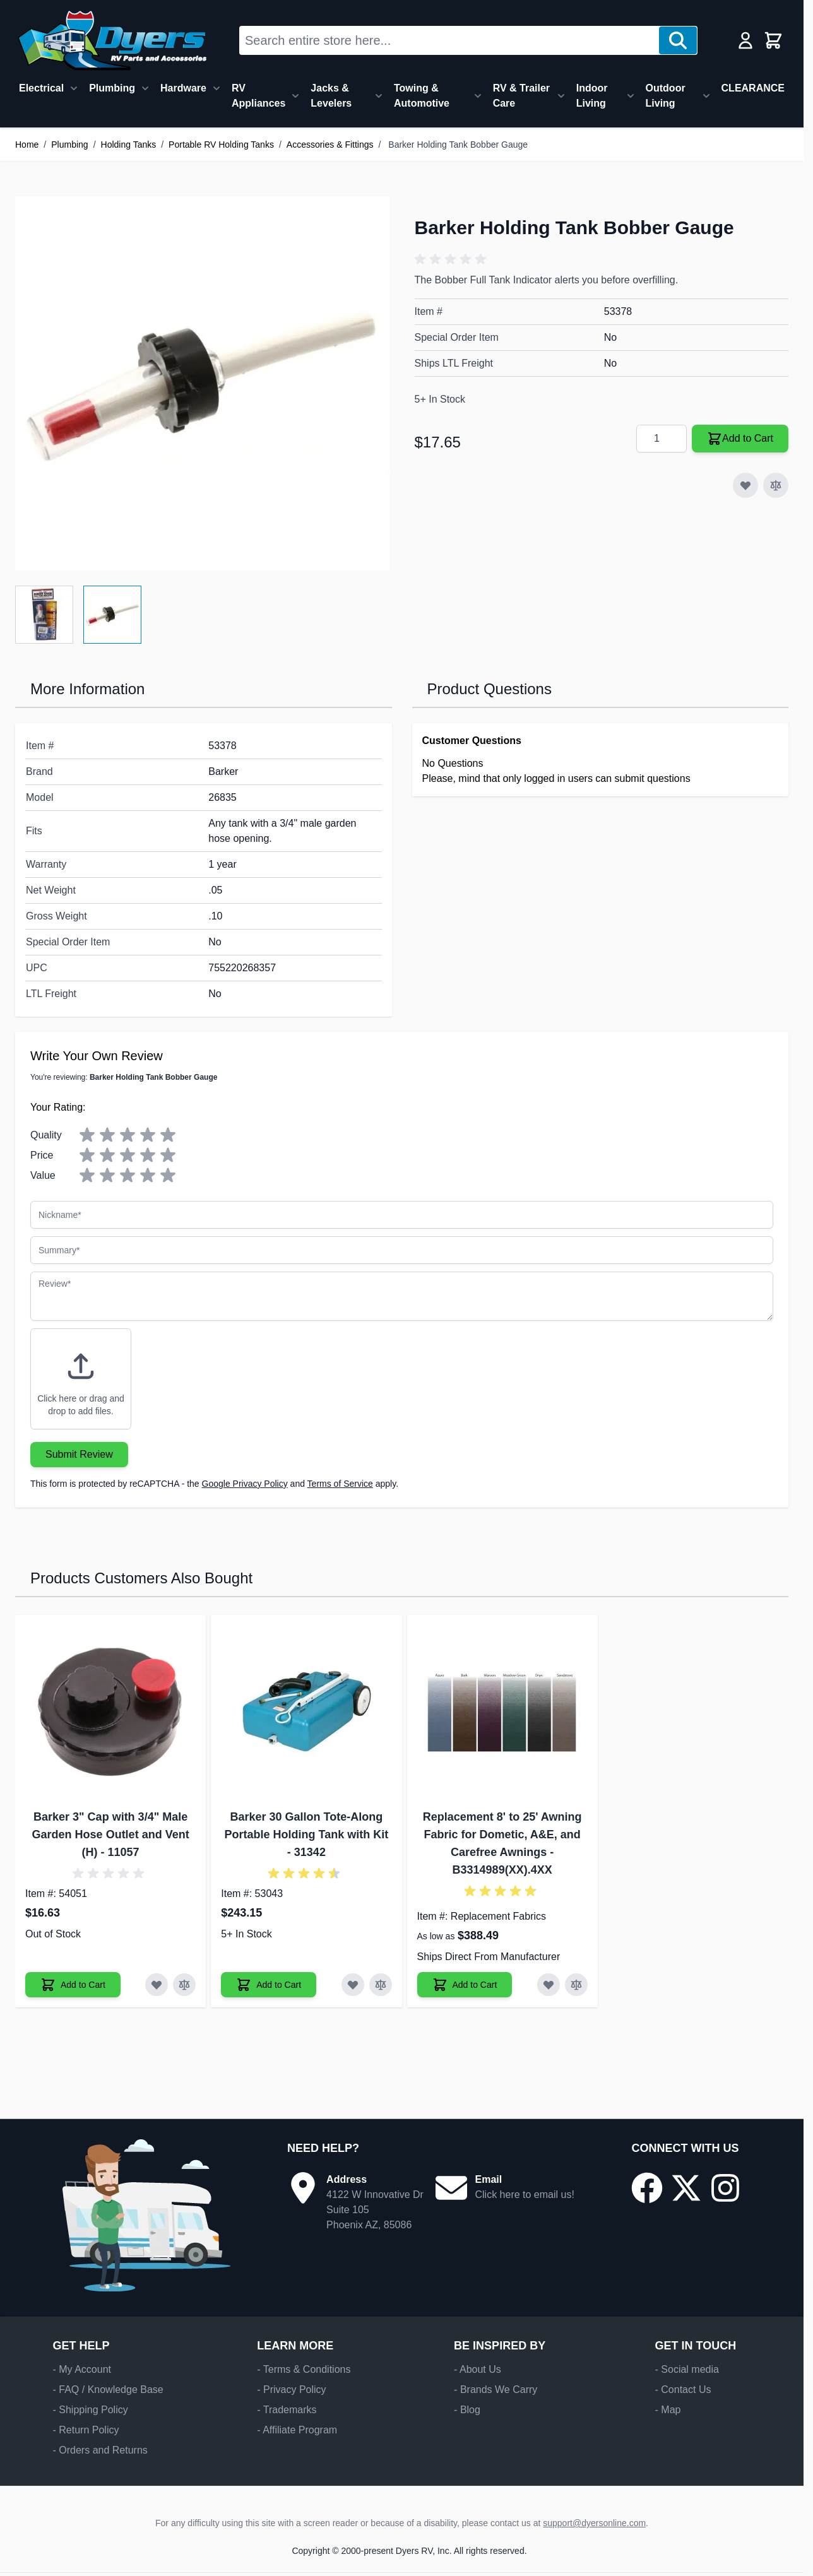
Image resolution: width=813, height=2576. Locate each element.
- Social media (687, 2369)
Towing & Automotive (421, 96)
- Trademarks (286, 2409)
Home (27, 144)
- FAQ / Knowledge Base (108, 2389)
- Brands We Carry (495, 2389)
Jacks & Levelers (331, 96)
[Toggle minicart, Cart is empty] (773, 40)
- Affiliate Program (297, 2430)
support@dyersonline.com (594, 2523)
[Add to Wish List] (745, 485)
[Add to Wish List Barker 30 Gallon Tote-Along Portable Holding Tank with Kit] (352, 1984)
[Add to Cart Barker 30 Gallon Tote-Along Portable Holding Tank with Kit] (268, 1984)
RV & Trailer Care (521, 96)
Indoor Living (592, 96)
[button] (452, 259)
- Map (668, 2409)
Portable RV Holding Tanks (221, 144)
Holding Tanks (129, 144)
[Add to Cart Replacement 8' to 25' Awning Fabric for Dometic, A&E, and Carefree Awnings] (465, 1984)
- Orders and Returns (100, 2450)
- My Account (82, 2369)
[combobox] (449, 40)
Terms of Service (340, 1484)
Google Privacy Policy (245, 1484)
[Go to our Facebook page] (647, 2188)
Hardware (183, 88)
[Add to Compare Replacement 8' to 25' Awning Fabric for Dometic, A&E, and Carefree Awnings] (576, 1984)
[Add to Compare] (775, 485)
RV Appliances (258, 96)
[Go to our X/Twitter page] (686, 2188)
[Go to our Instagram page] (725, 2188)
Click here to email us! (524, 2194)
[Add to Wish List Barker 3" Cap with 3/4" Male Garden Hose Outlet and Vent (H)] (156, 1984)
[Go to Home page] (112, 40)
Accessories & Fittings (330, 144)
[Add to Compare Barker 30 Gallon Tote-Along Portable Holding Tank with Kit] (380, 1984)
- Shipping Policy (90, 2409)
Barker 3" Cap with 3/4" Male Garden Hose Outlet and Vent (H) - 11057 (110, 1834)
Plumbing (112, 88)
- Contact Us (683, 2389)
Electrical (41, 88)
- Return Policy (86, 2430)
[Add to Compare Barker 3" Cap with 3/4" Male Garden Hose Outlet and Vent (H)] (184, 1984)
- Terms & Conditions (303, 2369)
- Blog (467, 2409)
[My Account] (745, 40)
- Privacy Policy (291, 2389)
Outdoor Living (665, 96)
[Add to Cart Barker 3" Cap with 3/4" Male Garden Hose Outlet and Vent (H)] (73, 1984)
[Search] (678, 40)
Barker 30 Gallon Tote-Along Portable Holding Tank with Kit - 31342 (307, 1834)
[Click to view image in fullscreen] (202, 383)
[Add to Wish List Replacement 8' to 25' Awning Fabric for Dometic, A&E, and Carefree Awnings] (548, 1984)
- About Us (477, 2369)
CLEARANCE (753, 88)
